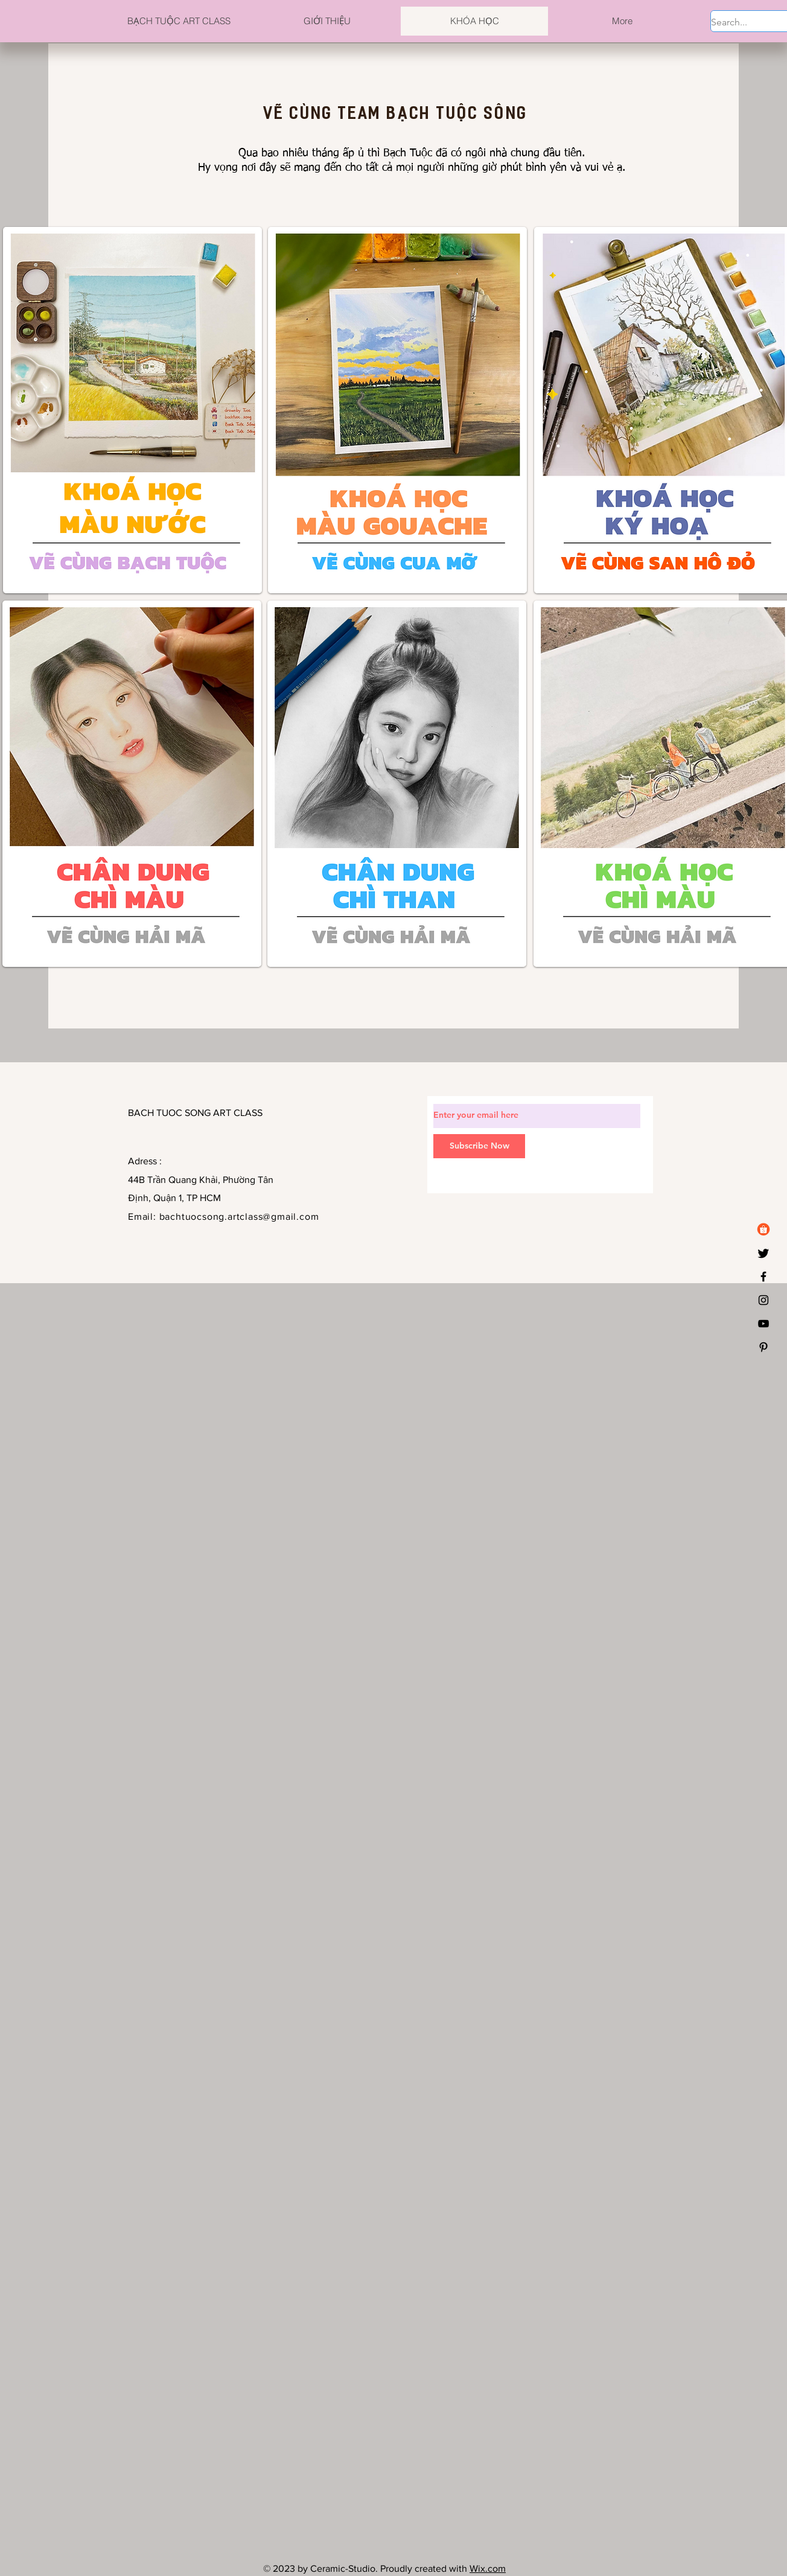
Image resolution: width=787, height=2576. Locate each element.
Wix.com (488, 2568)
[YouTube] (763, 1323)
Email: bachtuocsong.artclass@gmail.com (223, 1216)
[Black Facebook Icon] (763, 1276)
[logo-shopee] (763, 1229)
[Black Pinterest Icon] (763, 1347)
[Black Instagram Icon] (763, 1300)
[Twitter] (763, 1253)
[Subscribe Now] (479, 1146)
